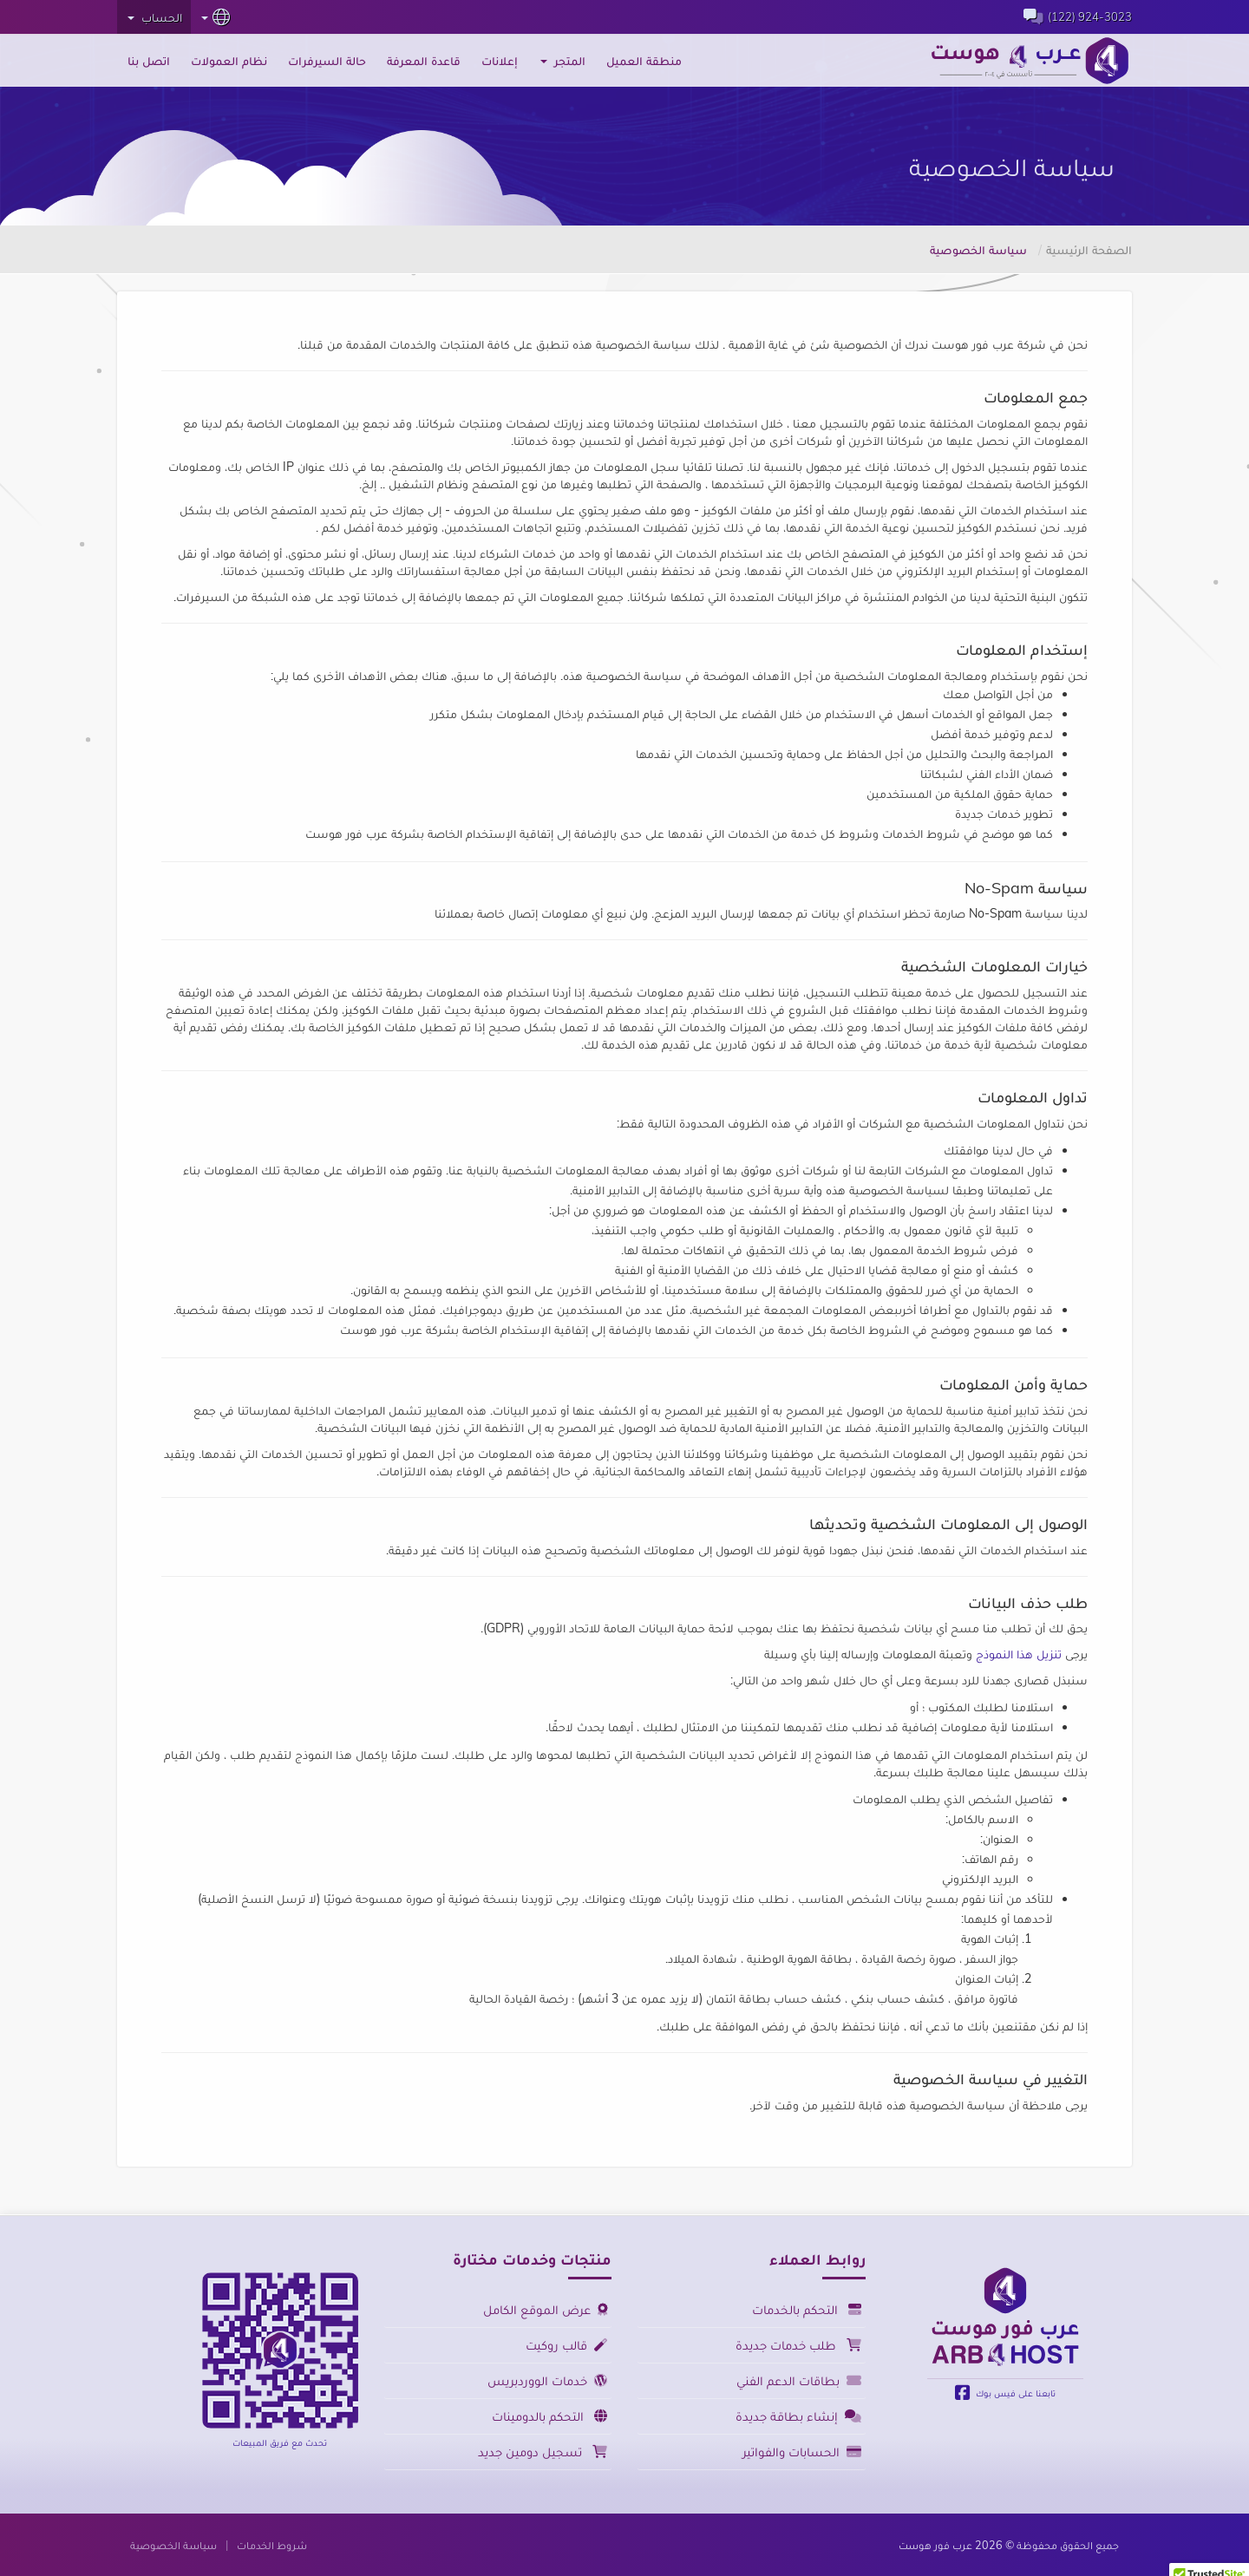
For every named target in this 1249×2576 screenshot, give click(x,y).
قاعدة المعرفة (424, 61)
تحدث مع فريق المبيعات (279, 2442)
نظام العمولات (229, 61)
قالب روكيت (566, 2345)
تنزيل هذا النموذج (1019, 1654)
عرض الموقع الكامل (545, 2309)
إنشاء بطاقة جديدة (798, 2416)
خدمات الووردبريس (547, 2380)
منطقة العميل (644, 61)
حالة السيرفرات (327, 61)
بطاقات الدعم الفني (798, 2380)
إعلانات (499, 61)
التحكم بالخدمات (806, 2309)
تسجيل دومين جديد (542, 2451)
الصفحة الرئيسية (1089, 250)
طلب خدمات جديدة (798, 2345)
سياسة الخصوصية (173, 2545)
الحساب (155, 17)
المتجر (562, 61)
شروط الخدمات (272, 2545)
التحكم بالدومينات (549, 2416)
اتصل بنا (149, 61)
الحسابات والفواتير (801, 2451)
